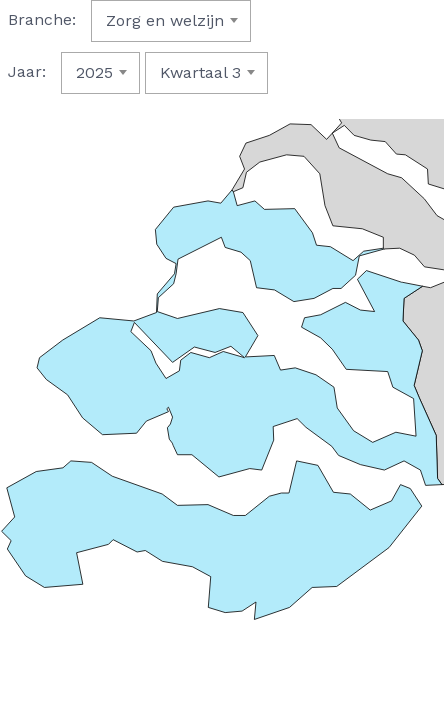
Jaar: (27, 71)
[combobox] (171, 21)
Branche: (42, 19)
